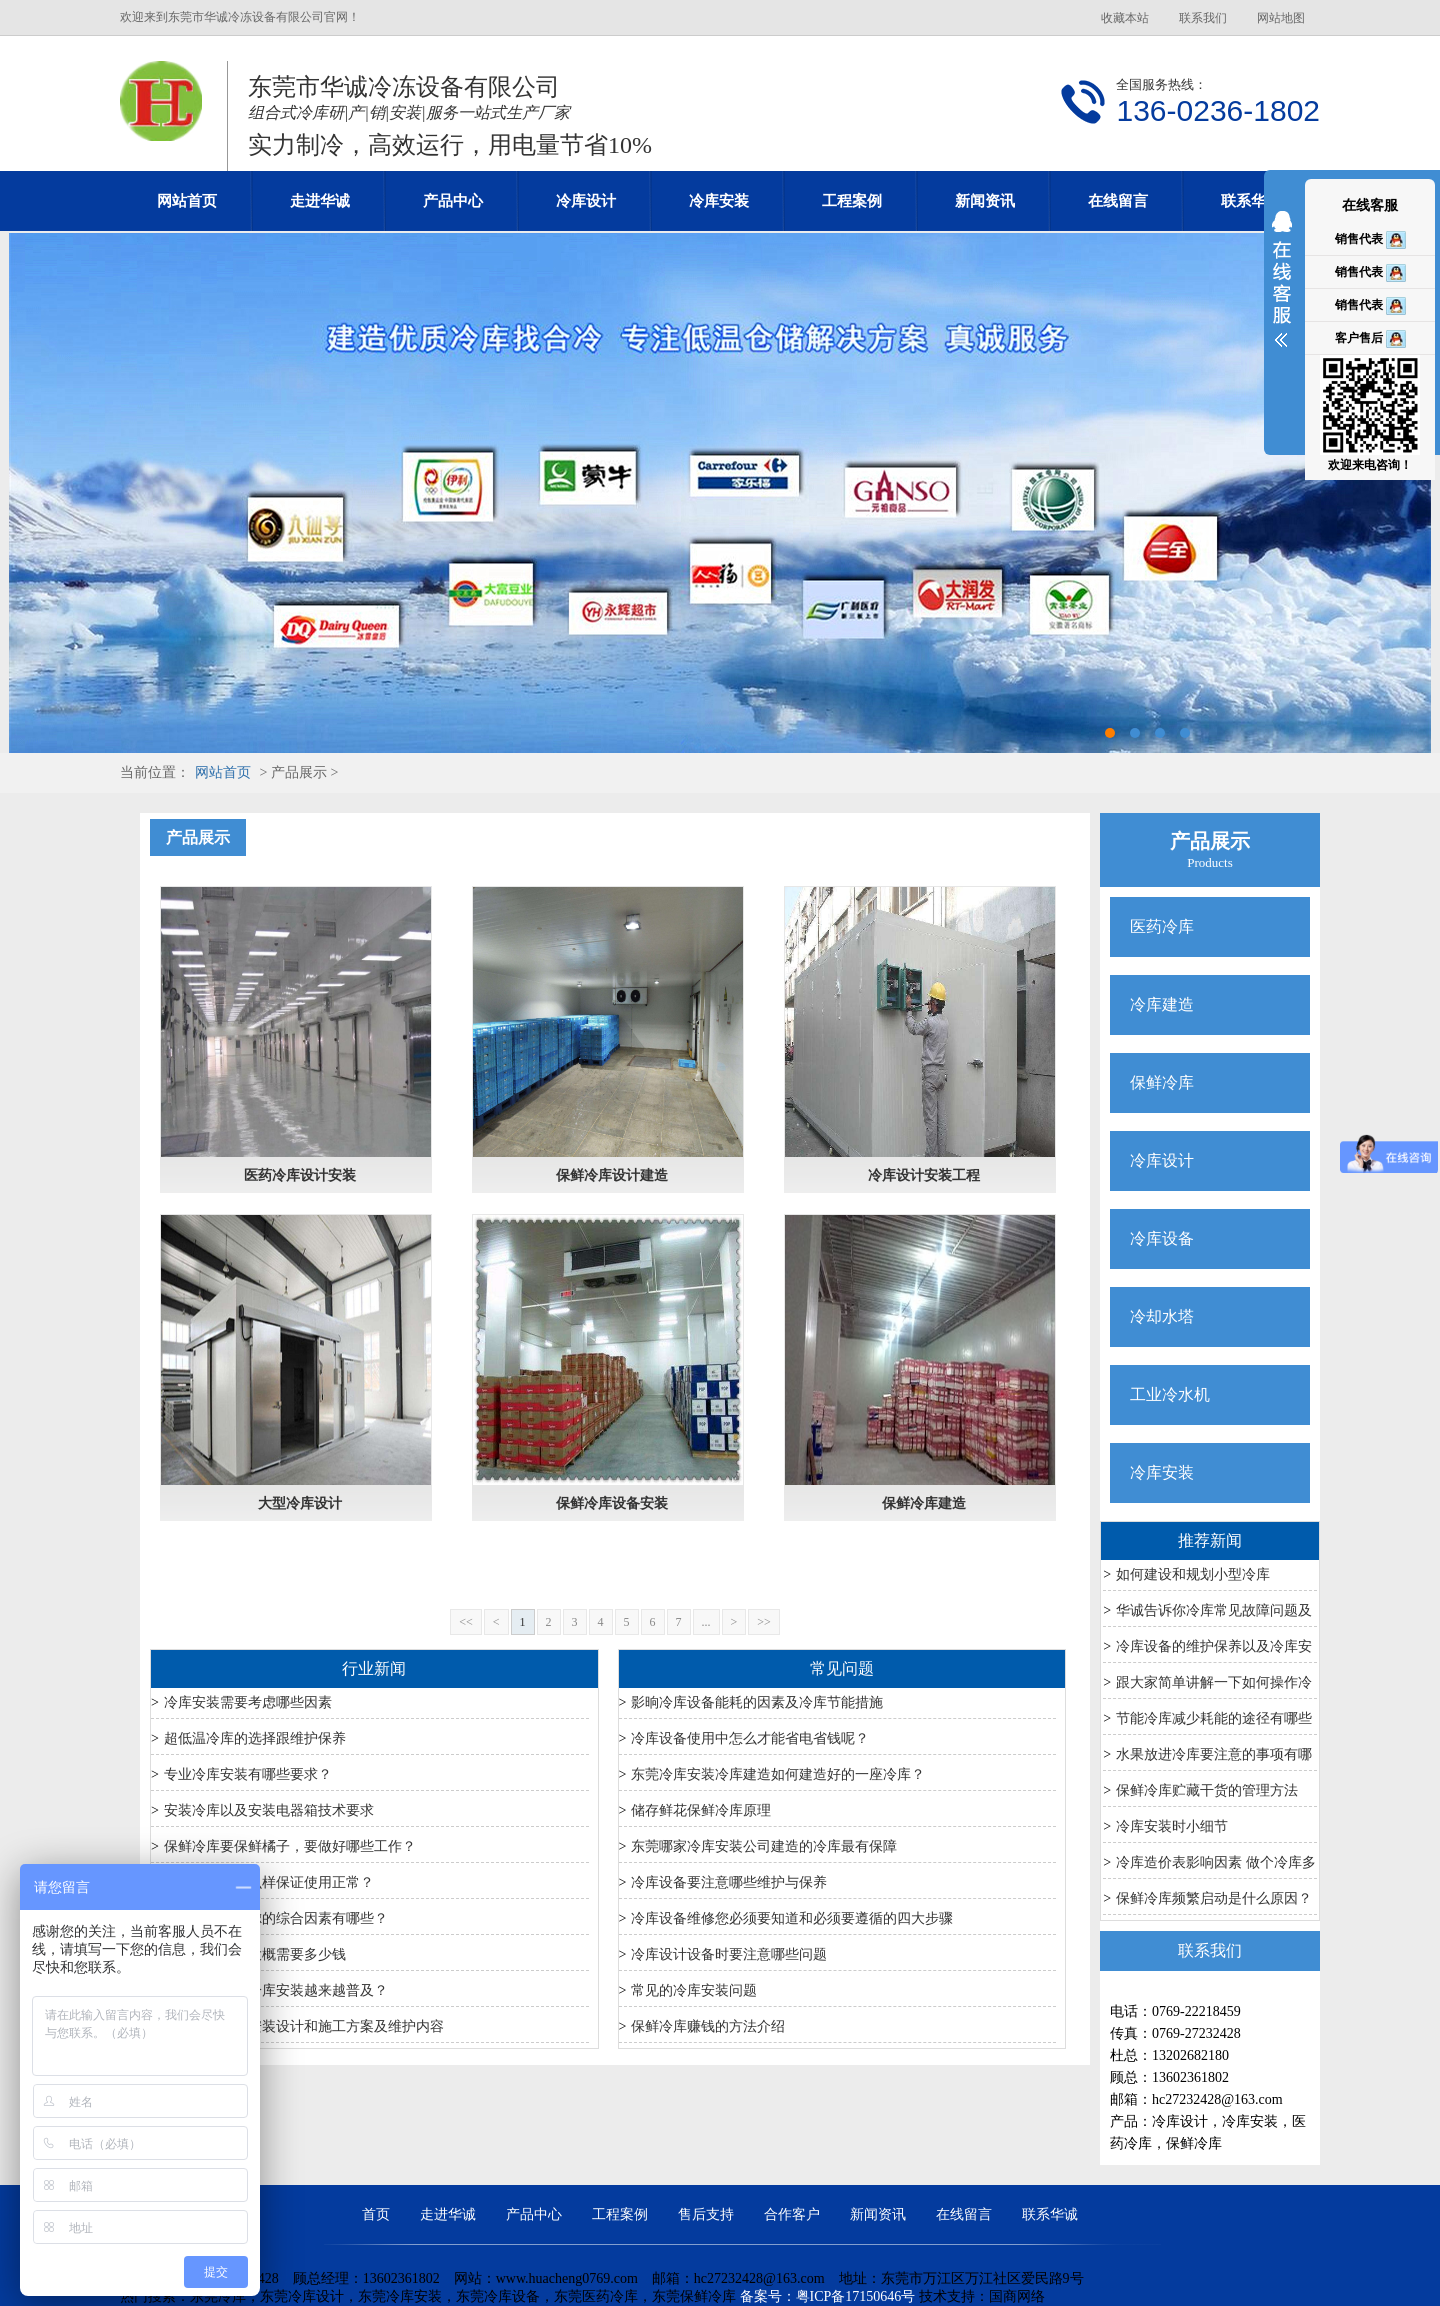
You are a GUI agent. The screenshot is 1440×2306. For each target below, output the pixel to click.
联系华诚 (1251, 201)
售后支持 (706, 2214)
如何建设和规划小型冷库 (1193, 1574)
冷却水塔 (1162, 1316)
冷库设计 (586, 201)
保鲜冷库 (1162, 1082)
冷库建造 (1162, 1004)
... (706, 1622)
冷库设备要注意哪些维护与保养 (729, 1882)
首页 (376, 2214)
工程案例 (852, 201)
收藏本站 (1125, 18)
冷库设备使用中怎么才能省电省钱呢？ (750, 1738)
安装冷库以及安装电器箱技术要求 (269, 1810)
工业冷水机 (1170, 1394)
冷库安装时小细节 (1172, 1826)
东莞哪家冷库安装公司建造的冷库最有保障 (764, 1846)
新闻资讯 (985, 201)
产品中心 (453, 201)
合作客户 (792, 2214)
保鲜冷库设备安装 (612, 1503)
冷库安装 (719, 201)
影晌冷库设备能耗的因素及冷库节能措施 (757, 1702)
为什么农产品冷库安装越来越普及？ (276, 1990)
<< (466, 1622)
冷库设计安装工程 (924, 1175)
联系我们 (1203, 18)
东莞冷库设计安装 (720, 493)
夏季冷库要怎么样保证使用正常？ (269, 1882)
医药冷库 (1162, 926)
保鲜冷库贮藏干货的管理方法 (1207, 1790)
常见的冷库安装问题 (694, 1990)
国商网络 (1017, 2296)
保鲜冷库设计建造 (612, 1175)
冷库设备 (1162, 1238)
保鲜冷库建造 (924, 1503)
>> (764, 1622)
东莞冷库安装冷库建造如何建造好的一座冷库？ (778, 1774)
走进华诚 (320, 201)
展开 (1282, 292)
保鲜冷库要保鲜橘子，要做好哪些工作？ (290, 1846)
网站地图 (1281, 18)
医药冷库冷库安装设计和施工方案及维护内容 (304, 2026)
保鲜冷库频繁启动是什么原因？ (1214, 1898)
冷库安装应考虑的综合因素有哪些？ (276, 1918)
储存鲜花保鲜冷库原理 (701, 1810)
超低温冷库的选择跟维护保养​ (255, 1738)
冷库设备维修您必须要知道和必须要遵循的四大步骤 (792, 1918)
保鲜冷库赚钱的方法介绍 (708, 2026)
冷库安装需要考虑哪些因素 (248, 1702)
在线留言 (1118, 201)
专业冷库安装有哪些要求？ (248, 1774)
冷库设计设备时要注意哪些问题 (729, 1954)
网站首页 (187, 201)
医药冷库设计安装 (300, 1175)
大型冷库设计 (300, 1503)
